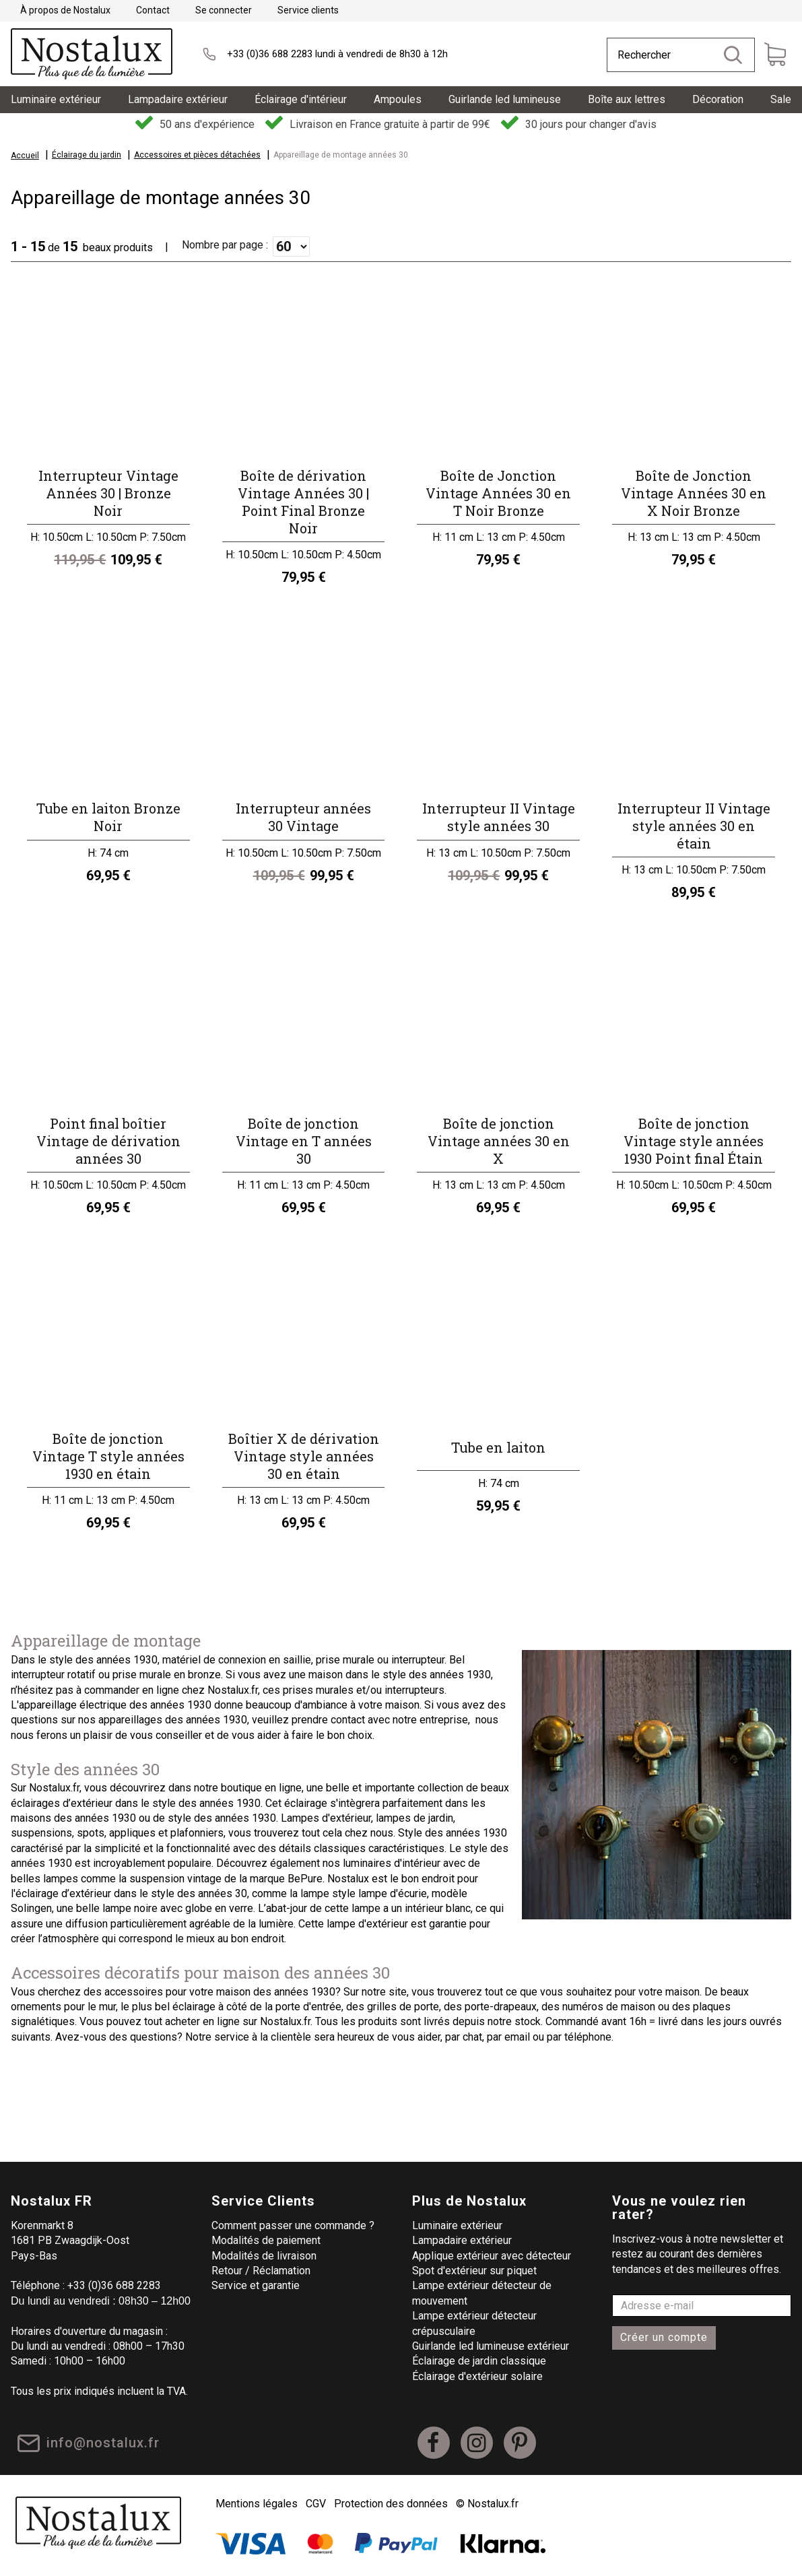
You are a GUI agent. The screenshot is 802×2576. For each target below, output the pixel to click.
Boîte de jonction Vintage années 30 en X (499, 1141)
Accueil (25, 155)
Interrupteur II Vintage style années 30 (498, 816)
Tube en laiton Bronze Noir (108, 816)
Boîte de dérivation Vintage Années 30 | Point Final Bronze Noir (303, 502)
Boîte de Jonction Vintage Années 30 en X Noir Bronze (693, 493)
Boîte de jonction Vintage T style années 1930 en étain (108, 1456)
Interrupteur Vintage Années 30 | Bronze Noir (108, 493)
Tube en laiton (498, 1447)
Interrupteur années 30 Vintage (303, 816)
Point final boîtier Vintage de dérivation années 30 (108, 1141)
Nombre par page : (225, 244)
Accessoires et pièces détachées (197, 155)
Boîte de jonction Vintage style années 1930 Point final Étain (694, 1141)
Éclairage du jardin (86, 155)
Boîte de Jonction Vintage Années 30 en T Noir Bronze (498, 493)
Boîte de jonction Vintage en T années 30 (304, 1141)
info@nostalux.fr (105, 2447)
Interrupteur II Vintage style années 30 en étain (693, 825)
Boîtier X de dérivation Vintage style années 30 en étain (303, 1456)
